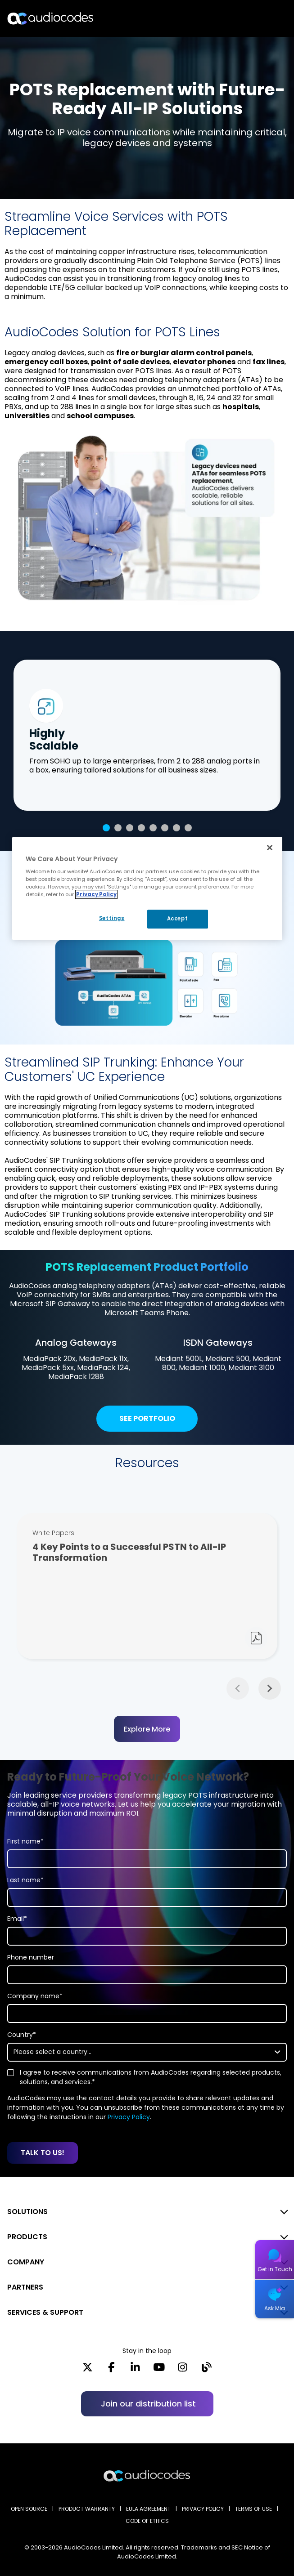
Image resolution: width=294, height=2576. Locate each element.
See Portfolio (147, 1418)
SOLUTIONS (27, 2211)
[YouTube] (159, 2370)
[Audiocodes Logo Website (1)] (50, 18)
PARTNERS (25, 2287)
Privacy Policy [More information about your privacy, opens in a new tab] (96, 894)
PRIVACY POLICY (203, 2509)
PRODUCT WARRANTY (87, 2509)
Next (269, 1688)
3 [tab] (129, 827)
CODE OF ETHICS (147, 2521)
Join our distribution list (148, 2403)
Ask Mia (274, 2308)
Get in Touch (275, 2269)
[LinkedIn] (135, 2370)
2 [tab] (118, 827)
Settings (111, 918)
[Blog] (206, 2370)
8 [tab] (188, 827)
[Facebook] (111, 2370)
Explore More (147, 1729)
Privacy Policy (129, 2116)
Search (248, 18)
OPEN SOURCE (29, 2509)
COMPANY (25, 2262)
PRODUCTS (27, 2237)
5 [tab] (153, 827)
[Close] (270, 847)
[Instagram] (182, 2370)
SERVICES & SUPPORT (45, 2312)
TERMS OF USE (253, 2509)
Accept (177, 919)
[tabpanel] (147, 735)
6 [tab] (164, 827)
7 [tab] (176, 827)
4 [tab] (141, 827)
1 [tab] (106, 827)
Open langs (264, 18)
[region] (147, 888)
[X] (87, 2370)
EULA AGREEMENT (148, 2509)
